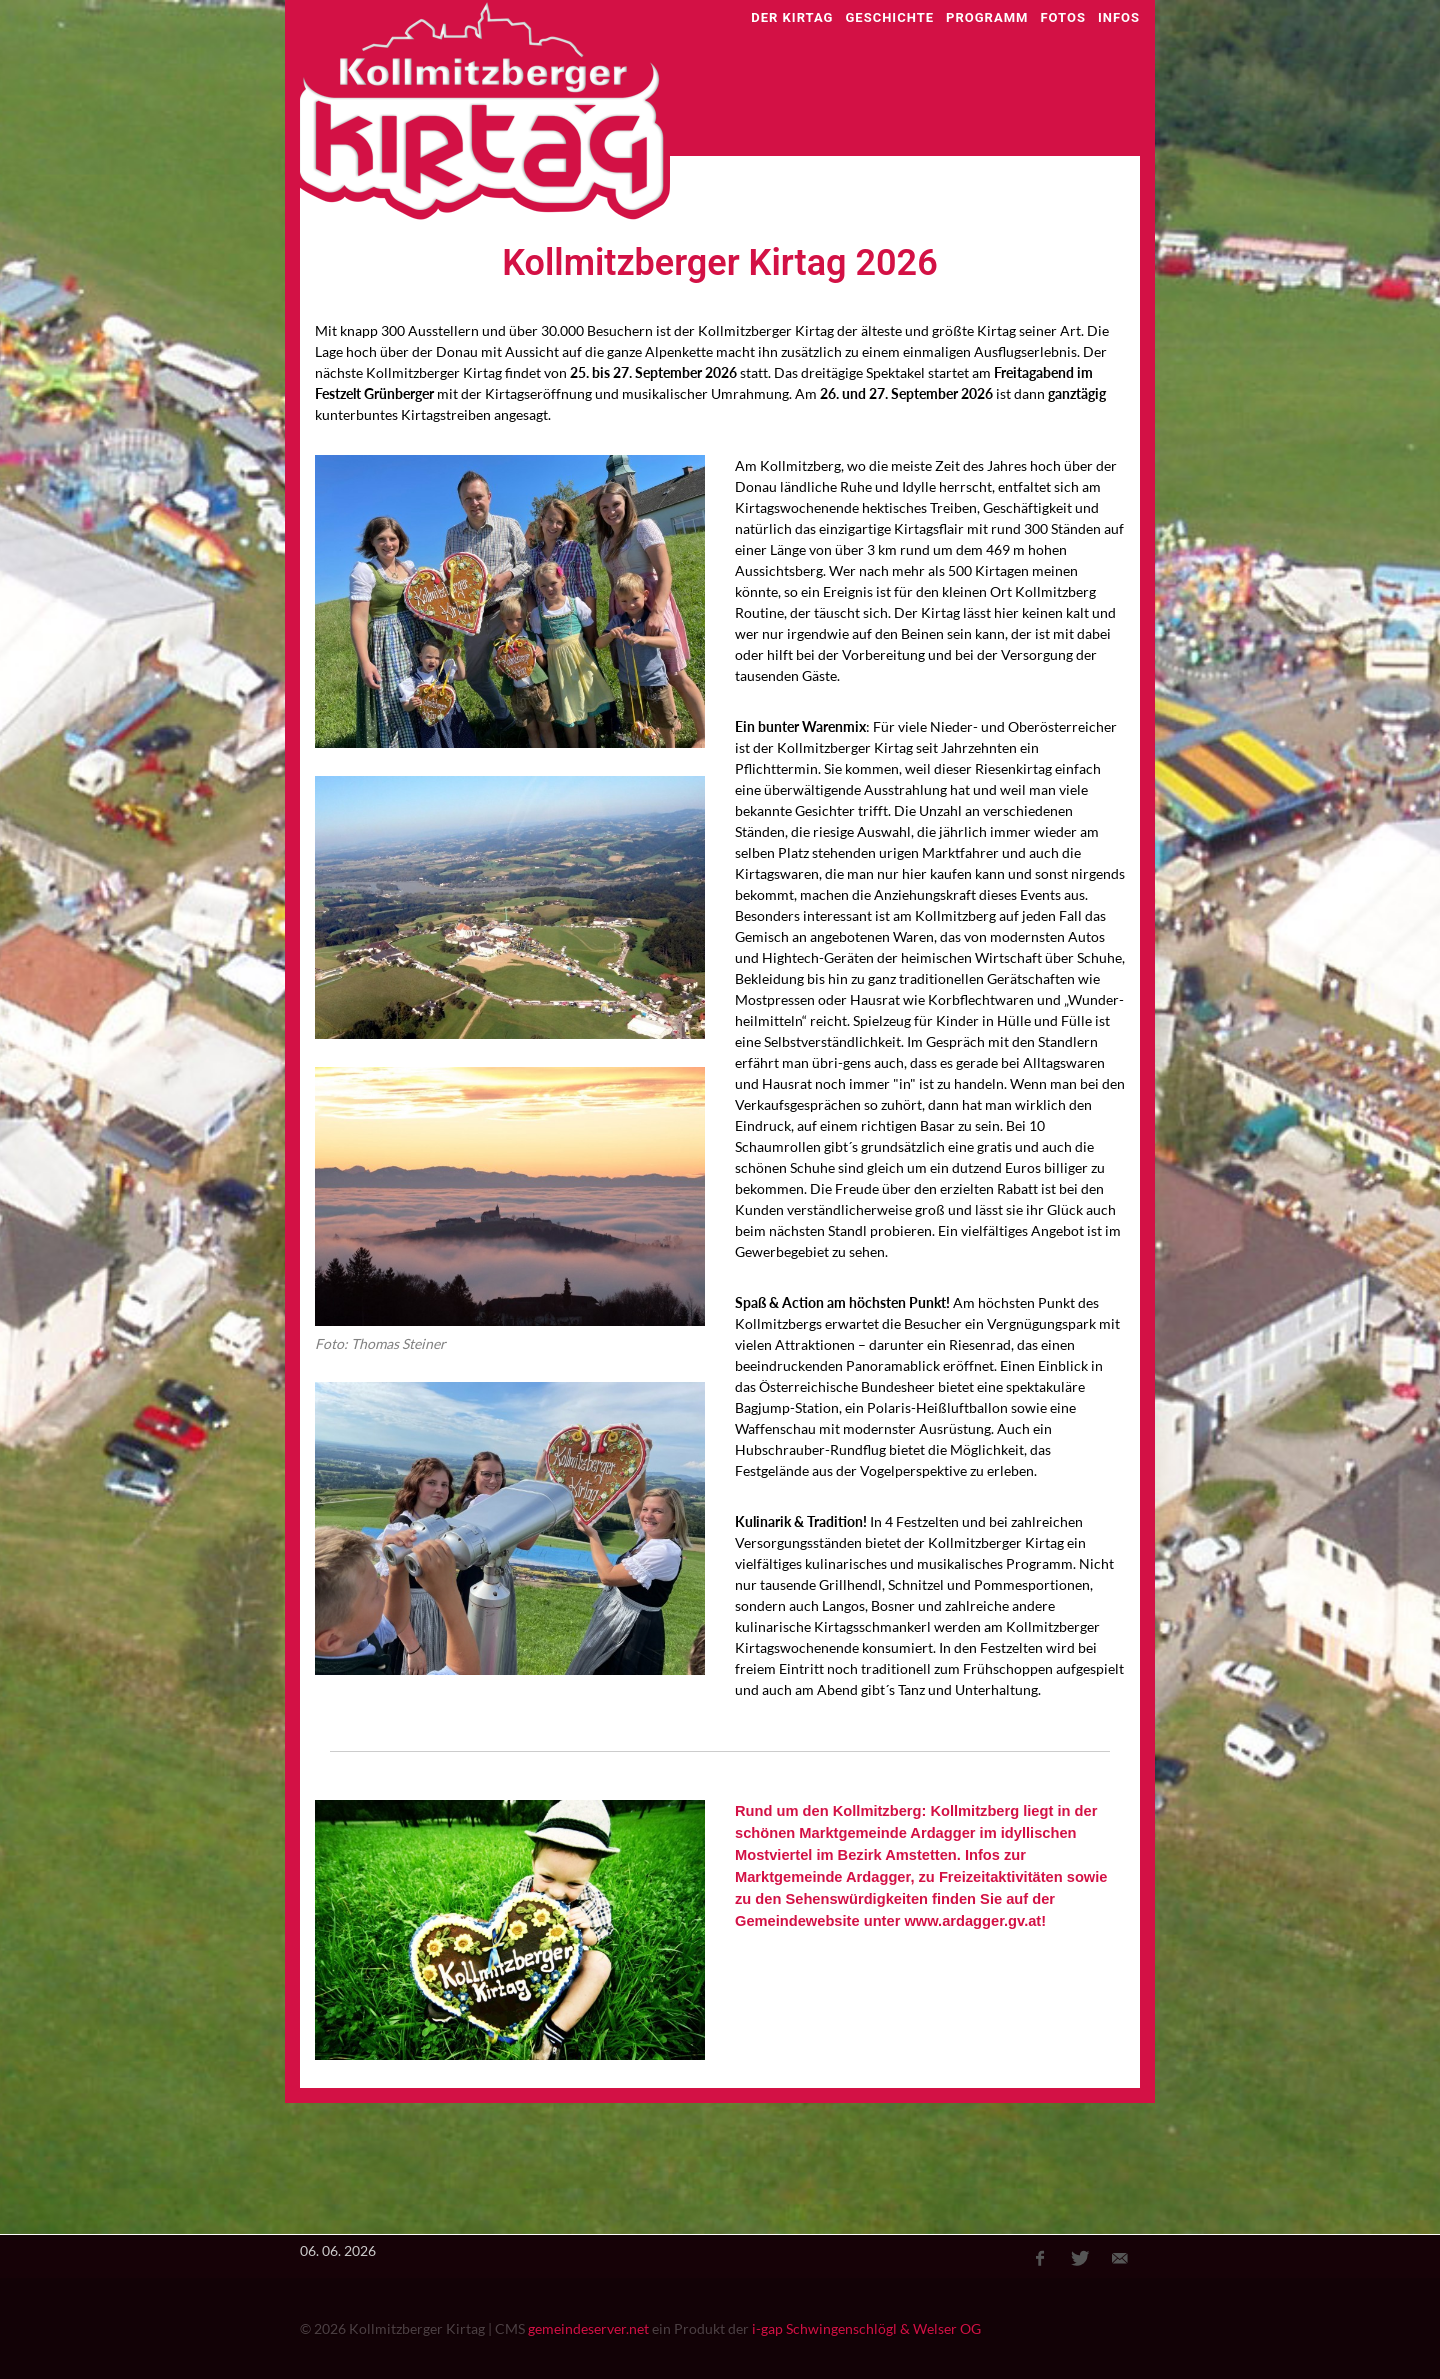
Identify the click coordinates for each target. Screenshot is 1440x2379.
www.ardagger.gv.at (972, 1921)
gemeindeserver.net (588, 2328)
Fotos (1063, 17)
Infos (1119, 17)
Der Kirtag (792, 17)
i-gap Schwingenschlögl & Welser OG (866, 2328)
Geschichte (889, 17)
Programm (987, 17)
